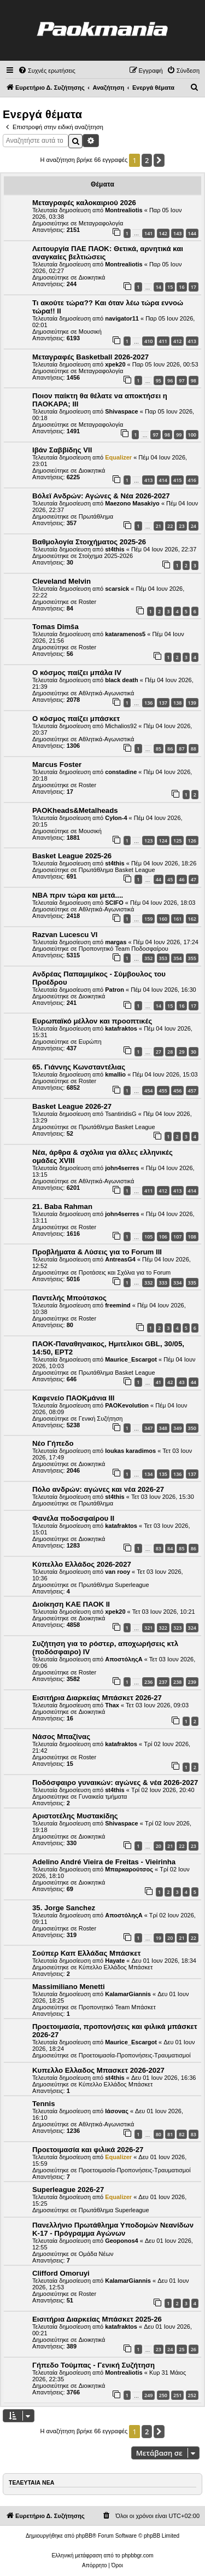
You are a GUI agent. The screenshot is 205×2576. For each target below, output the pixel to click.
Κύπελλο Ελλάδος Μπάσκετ (116, 1967)
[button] (159, 160)
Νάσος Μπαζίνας (61, 1736)
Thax (112, 1705)
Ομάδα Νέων (96, 2254)
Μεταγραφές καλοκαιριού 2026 (84, 203)
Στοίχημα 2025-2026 (106, 556)
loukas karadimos (130, 1450)
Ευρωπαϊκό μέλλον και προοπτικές (92, 1021)
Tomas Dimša (55, 627)
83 (158, 1548)
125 (177, 840)
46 (181, 879)
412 (177, 341)
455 (163, 1090)
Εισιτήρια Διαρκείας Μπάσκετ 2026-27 (97, 1698)
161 (177, 918)
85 (158, 748)
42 (170, 1382)
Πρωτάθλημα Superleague (114, 1584)
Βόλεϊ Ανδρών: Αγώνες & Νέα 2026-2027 (101, 496)
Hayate (115, 1960)
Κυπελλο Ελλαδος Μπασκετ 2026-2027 (98, 2070)
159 (148, 918)
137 (163, 702)
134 (148, 1474)
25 (181, 2349)
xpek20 (115, 364)
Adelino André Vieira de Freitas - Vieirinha (103, 1862)
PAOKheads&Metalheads (75, 810)
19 (158, 1937)
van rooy (117, 1571)
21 (158, 526)
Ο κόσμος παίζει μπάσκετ (76, 718)
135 (163, 1474)
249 (148, 2395)
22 (170, 526)
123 (148, 840)
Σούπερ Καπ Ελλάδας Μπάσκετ (86, 1953)
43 (181, 1382)
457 (192, 1090)
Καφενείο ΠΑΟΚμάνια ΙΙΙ (73, 1398)
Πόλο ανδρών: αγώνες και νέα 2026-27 (98, 1489)
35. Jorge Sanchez (63, 1908)
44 (158, 879)
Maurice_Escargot (131, 1359)
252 (192, 2395)
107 (177, 1236)
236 (148, 1681)
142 (163, 233)
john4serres (122, 1168)
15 (170, 286)
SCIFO (114, 902)
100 (192, 434)
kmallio (115, 1074)
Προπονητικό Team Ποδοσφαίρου (123, 948)
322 (163, 1627)
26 (193, 2349)
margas (115, 942)
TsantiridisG (120, 1113)
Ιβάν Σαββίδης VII (62, 450)
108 (192, 1236)
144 (192, 233)
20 (158, 1846)
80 (158, 2134)
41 (158, 1382)
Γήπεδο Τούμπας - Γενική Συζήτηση (93, 2365)
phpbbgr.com (138, 2555)
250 (163, 2395)
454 (148, 1090)
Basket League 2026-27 (72, 1106)
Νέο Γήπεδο (53, 1443)
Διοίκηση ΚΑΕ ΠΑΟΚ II (71, 1604)
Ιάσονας (116, 2111)
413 (192, 341)
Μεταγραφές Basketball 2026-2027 (90, 357)
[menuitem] (46, 70)
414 (163, 480)
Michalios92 (121, 726)
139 (192, 702)
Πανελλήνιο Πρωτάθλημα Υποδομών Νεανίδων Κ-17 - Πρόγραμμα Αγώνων (113, 2229)
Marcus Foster (56, 764)
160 (163, 918)
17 (193, 286)
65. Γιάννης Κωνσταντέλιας (78, 1067)
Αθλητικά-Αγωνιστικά (106, 693)
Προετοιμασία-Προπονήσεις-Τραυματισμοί (135, 2055)
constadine (121, 772)
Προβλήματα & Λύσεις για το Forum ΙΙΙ (97, 1252)
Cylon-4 (116, 818)
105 (148, 1236)
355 (192, 958)
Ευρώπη (90, 1041)
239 (192, 1681)
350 (192, 1428)
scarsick (117, 588)
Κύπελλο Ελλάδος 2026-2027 (81, 1564)
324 (192, 1627)
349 (177, 1428)
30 (193, 1051)
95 (158, 380)
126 (192, 840)
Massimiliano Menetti (68, 1986)
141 (148, 233)
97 (181, 380)
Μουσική (90, 331)
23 (181, 526)
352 (148, 958)
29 (181, 1051)
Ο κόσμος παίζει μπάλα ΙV (76, 672)
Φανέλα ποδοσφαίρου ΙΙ (73, 1518)
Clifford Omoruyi (61, 2273)
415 (177, 480)
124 (163, 840)
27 (158, 1051)
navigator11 (122, 318)
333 (163, 1282)
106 (163, 1236)
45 (170, 879)
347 (148, 1428)
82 (181, 2134)
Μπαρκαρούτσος (129, 1869)
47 (193, 879)
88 (193, 748)
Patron (114, 989)
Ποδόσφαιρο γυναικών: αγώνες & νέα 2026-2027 (115, 1782)
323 (177, 1627)
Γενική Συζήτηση (101, 1418)
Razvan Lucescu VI (64, 935)
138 (177, 702)
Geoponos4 (121, 2240)
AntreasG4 (120, 1259)
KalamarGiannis (128, 1994)
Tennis (43, 2104)
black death (121, 680)
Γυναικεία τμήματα (103, 1796)
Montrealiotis (123, 210)
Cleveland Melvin (61, 581)
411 (163, 341)
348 (163, 1428)
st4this (114, 549)
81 (170, 2134)
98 (193, 380)
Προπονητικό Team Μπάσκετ (117, 2007)
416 (192, 480)
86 (170, 748)
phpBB (84, 2536)
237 (163, 1681)
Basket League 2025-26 (72, 856)
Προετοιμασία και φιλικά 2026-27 (87, 2149)
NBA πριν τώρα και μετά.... (77, 895)
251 (177, 2395)
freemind (117, 1305)
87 (181, 748)
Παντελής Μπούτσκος (69, 1298)
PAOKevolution (127, 1405)
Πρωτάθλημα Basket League (117, 870)
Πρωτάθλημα (96, 516)
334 (177, 1282)
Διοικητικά (92, 277)
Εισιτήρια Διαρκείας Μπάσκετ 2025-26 (97, 2319)
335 (192, 1282)
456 (177, 1090)
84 (170, 1548)
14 (158, 286)
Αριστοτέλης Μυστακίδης (75, 1816)
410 (148, 341)
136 (148, 702)
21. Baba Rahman (62, 1206)
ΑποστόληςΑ (123, 1659)
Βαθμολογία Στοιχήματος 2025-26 (89, 542)
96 (170, 380)
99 (178, 434)
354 (177, 958)
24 (193, 526)
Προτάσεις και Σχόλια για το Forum (125, 1272)
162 (192, 918)
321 (148, 1627)
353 (163, 958)
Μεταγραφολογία (101, 223)
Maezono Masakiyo (132, 503)
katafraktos (121, 1028)
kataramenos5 (125, 634)
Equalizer (118, 457)
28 (170, 1051)
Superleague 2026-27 (68, 2189)
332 (148, 1282)
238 (177, 1681)
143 (177, 233)
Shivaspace (121, 411)
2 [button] (147, 160)
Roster (87, 601)
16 (181, 286)
